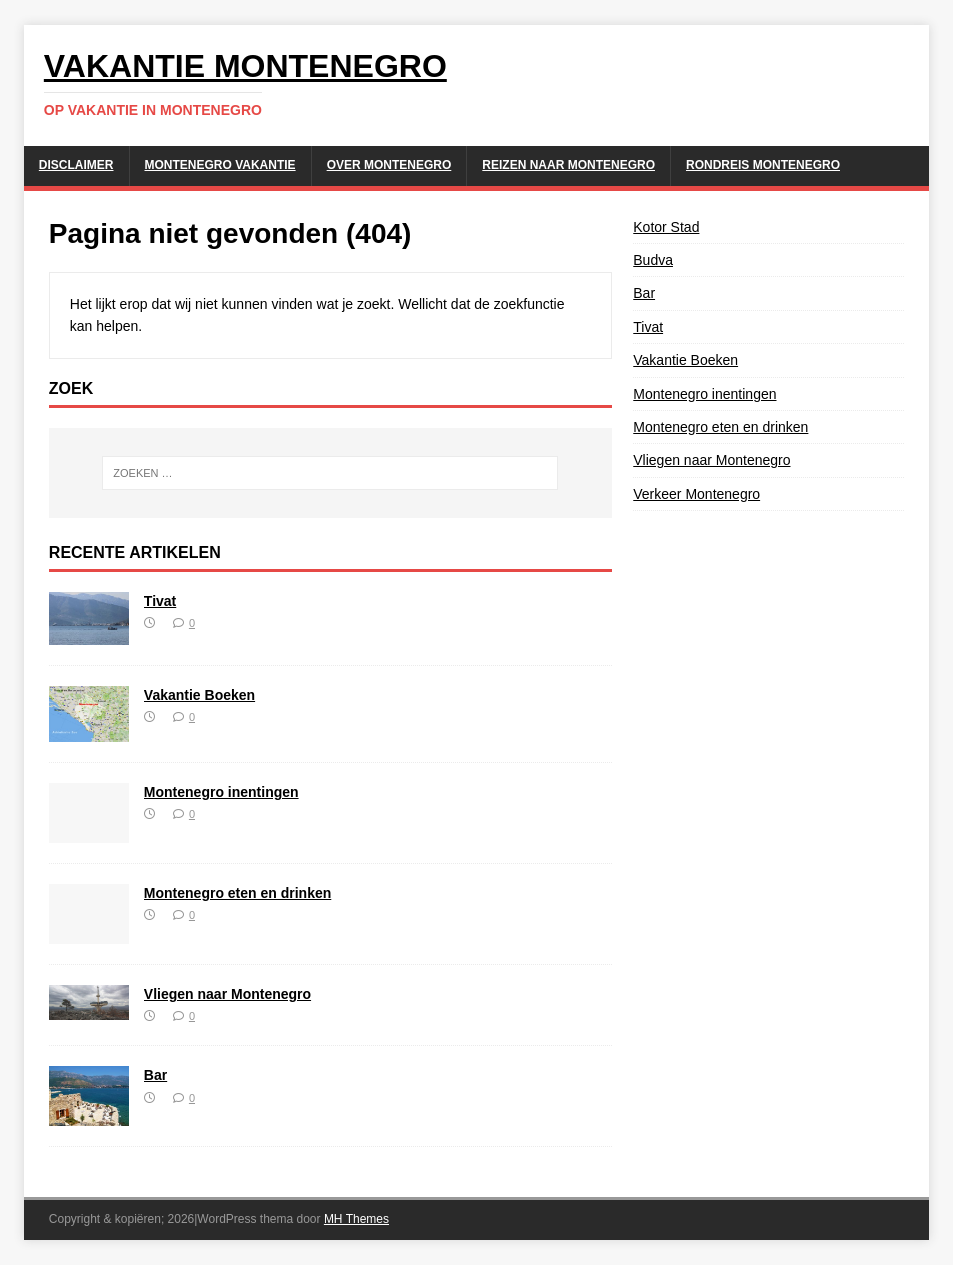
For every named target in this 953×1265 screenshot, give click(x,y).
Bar (155, 1075)
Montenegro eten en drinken (237, 893)
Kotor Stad (666, 227)
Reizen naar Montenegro (568, 165)
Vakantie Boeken (199, 695)
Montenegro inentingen (221, 792)
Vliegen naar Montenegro (227, 994)
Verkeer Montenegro (696, 494)
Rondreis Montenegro (763, 165)
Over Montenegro (389, 165)
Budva (653, 260)
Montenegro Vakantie (220, 165)
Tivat (160, 601)
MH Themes (356, 1219)
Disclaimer (76, 165)
